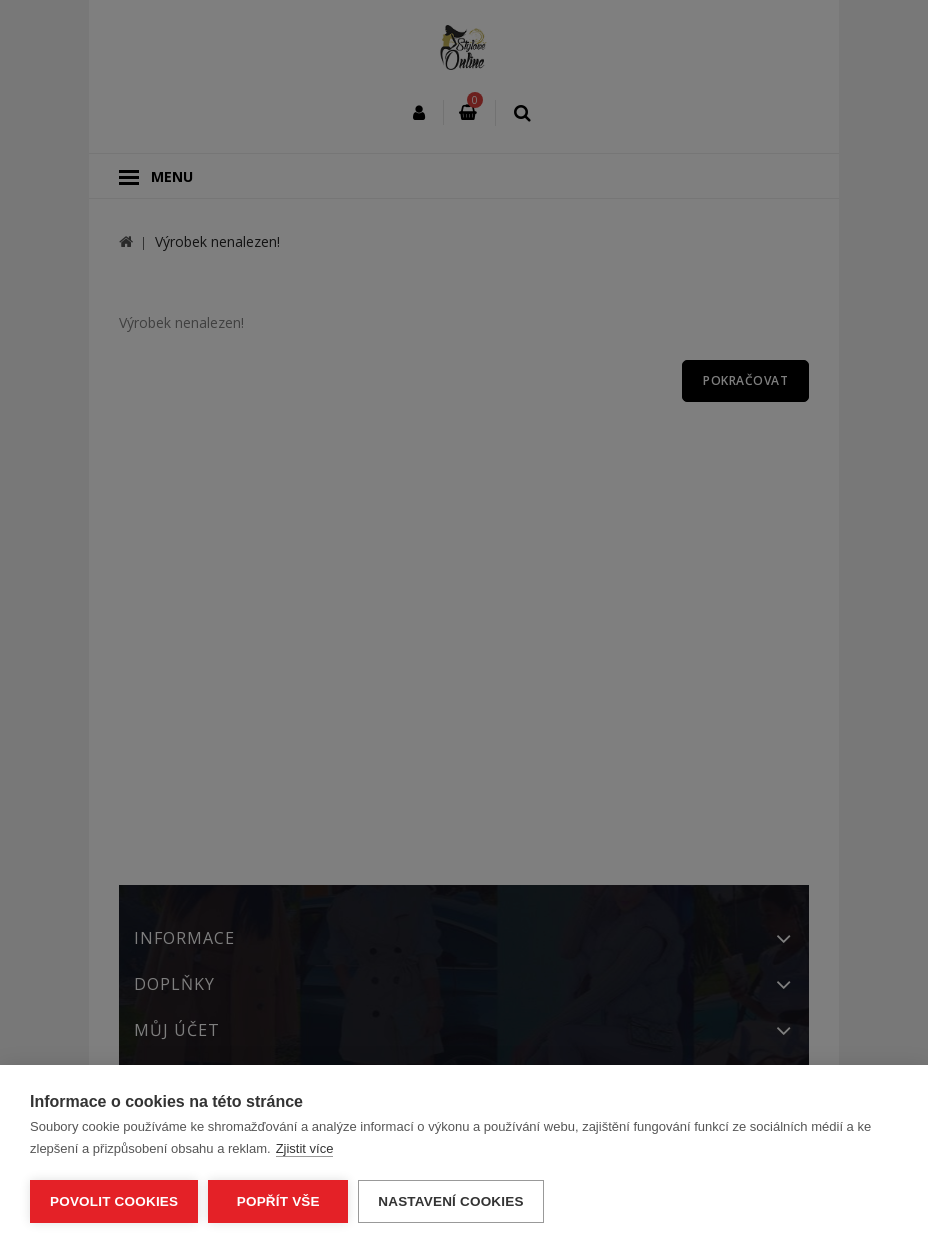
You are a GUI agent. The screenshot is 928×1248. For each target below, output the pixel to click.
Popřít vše (278, 1201)
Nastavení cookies (450, 1201)
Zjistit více (305, 1148)
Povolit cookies (114, 1201)
